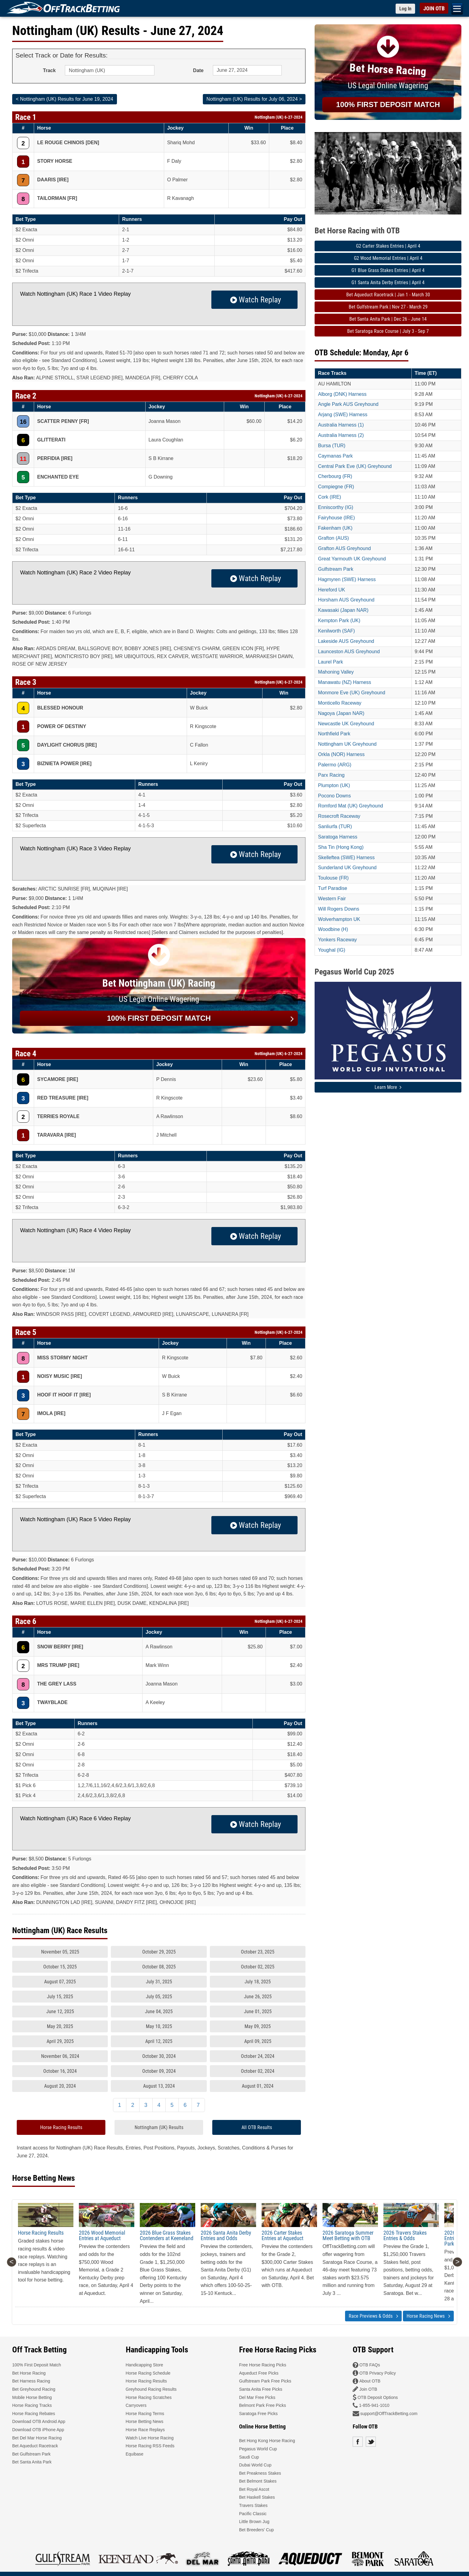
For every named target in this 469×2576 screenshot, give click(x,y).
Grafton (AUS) (333, 538)
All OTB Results (257, 2127)
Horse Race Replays (145, 2429)
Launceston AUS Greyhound (349, 651)
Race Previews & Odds (373, 2316)
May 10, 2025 (159, 2026)
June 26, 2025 (258, 1996)
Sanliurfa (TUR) (335, 826)
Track (49, 70)
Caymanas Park (335, 455)
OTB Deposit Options (378, 2397)
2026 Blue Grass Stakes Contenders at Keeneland (166, 2235)
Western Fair (332, 898)
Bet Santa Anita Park (31, 2461)
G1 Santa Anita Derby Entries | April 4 (388, 282)
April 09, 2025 (257, 2041)
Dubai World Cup (255, 2465)
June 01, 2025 (258, 2011)
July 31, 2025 (159, 1982)
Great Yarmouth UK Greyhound (352, 558)
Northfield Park (334, 733)
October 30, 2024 (159, 2056)
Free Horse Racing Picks (262, 2364)
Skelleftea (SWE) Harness (346, 857)
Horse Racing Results (61, 2127)
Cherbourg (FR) (335, 476)
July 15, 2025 (60, 1996)
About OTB (369, 2381)
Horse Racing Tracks (32, 2405)
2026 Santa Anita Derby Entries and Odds (226, 2235)
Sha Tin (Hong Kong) (340, 847)
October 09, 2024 (159, 2071)
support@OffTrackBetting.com (389, 2413)
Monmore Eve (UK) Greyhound (351, 692)
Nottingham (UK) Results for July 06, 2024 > (254, 99)
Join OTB (368, 2389)
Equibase (134, 2454)
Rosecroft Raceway (339, 816)
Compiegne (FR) (336, 486)
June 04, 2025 (159, 2011)
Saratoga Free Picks (258, 2413)
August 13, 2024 (159, 2086)
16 (23, 421)
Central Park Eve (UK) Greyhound (355, 466)
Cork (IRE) (329, 497)
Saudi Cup (249, 2457)
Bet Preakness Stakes (260, 2473)
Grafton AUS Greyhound (344, 548)
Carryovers (136, 2405)
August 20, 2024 (60, 2086)
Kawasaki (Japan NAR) (343, 610)
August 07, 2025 (60, 1982)
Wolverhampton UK (339, 919)
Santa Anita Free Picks (260, 2389)
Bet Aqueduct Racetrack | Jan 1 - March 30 (388, 295)
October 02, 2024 (257, 2071)
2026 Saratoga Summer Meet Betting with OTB (348, 2235)
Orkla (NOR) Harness (341, 754)
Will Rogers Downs (338, 909)
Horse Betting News (145, 2421)
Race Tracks (332, 373)
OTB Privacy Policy (377, 2373)
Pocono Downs (334, 795)
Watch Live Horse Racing (150, 2437)
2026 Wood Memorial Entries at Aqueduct (102, 2235)
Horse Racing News (428, 2316)
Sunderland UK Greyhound (347, 867)
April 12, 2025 (158, 2041)
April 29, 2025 (60, 2041)
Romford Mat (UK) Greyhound (350, 805)
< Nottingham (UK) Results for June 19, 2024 (64, 99)
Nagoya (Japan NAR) (341, 713)
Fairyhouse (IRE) (336, 517)
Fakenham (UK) (335, 528)
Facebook (358, 2442)
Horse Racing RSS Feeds (150, 2445)
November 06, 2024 (60, 2056)
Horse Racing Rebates (33, 2413)
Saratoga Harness (337, 836)
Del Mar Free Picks (257, 2397)
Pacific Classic (252, 2513)
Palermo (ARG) (334, 764)
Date (198, 70)
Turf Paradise (332, 888)
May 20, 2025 (60, 2026)
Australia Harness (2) (341, 435)
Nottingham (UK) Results (159, 2127)
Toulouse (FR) (333, 877)
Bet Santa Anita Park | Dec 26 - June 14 (388, 319)
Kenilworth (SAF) (336, 630)
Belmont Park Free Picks (262, 2405)
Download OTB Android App (38, 2421)
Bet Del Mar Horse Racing (37, 2437)
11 (23, 458)
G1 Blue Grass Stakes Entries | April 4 (388, 270)
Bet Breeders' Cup (256, 2529)
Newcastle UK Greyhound (346, 723)
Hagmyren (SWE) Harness (347, 579)
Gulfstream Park (335, 569)
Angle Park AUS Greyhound (348, 404)
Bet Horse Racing (29, 2373)
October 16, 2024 (60, 2071)
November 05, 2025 (60, 1952)
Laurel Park (330, 661)
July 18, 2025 (258, 1982)
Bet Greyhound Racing (33, 2389)
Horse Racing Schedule (148, 2373)
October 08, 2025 (159, 1967)
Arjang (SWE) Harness (342, 414)
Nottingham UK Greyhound (347, 744)
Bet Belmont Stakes (258, 2481)
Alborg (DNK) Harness (342, 394)
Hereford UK (331, 589)
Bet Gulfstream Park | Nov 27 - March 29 (388, 307)
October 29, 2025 (159, 1952)
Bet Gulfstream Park (31, 2454)
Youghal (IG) (331, 950)
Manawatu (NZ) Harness (344, 682)
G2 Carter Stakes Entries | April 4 (388, 246)
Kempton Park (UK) (339, 620)
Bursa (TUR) (331, 445)
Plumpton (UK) (334, 785)
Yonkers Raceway (337, 939)
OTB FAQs (369, 2364)
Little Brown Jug (254, 2521)
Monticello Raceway (339, 703)
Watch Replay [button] (254, 299)
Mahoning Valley (336, 672)
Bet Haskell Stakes (257, 2497)
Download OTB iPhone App (38, 2429)
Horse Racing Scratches (149, 2397)
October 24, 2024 (257, 2056)
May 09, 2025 (258, 2026)
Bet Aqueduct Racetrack (35, 2445)
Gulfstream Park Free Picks (265, 2381)
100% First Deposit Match (36, 2364)
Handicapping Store (144, 2364)
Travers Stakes (253, 2505)
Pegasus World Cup (258, 2448)
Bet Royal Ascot (254, 2489)
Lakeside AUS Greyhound (346, 641)
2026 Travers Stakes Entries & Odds (405, 2235)
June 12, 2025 (60, 2011)
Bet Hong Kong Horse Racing (267, 2440)
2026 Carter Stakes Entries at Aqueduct (282, 2235)
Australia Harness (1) (341, 424)
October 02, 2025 (257, 1967)
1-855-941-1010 (374, 2405)
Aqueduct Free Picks (258, 2373)
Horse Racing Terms (145, 2413)
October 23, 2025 (257, 1952)
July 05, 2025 (159, 1996)
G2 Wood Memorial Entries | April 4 (388, 258)
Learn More (388, 1087)
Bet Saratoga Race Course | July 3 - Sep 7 (388, 331)
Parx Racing (331, 775)
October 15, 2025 (60, 1967)
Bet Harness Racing (31, 2381)
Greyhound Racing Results (151, 2389)
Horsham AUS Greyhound (346, 599)
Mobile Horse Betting (32, 2397)
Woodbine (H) (333, 929)
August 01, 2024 (257, 2086)
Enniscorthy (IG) (335, 507)
